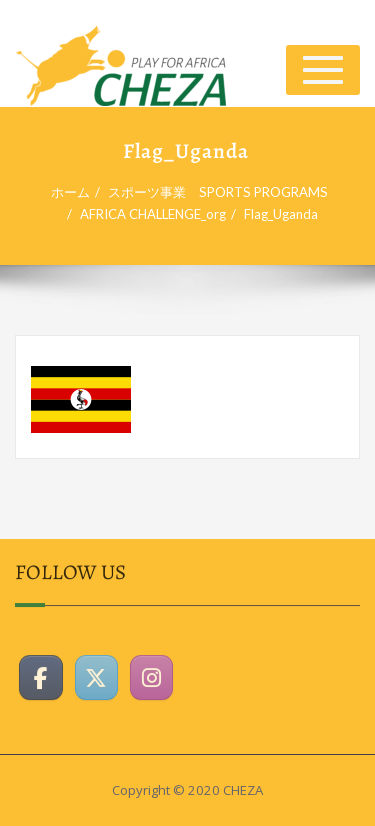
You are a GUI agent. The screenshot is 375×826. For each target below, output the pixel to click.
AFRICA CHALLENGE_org (159, 214)
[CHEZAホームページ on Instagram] (152, 674)
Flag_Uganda (287, 214)
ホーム (76, 192)
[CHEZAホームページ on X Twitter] (97, 674)
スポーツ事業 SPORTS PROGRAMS (224, 192)
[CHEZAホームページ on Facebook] (41, 674)
